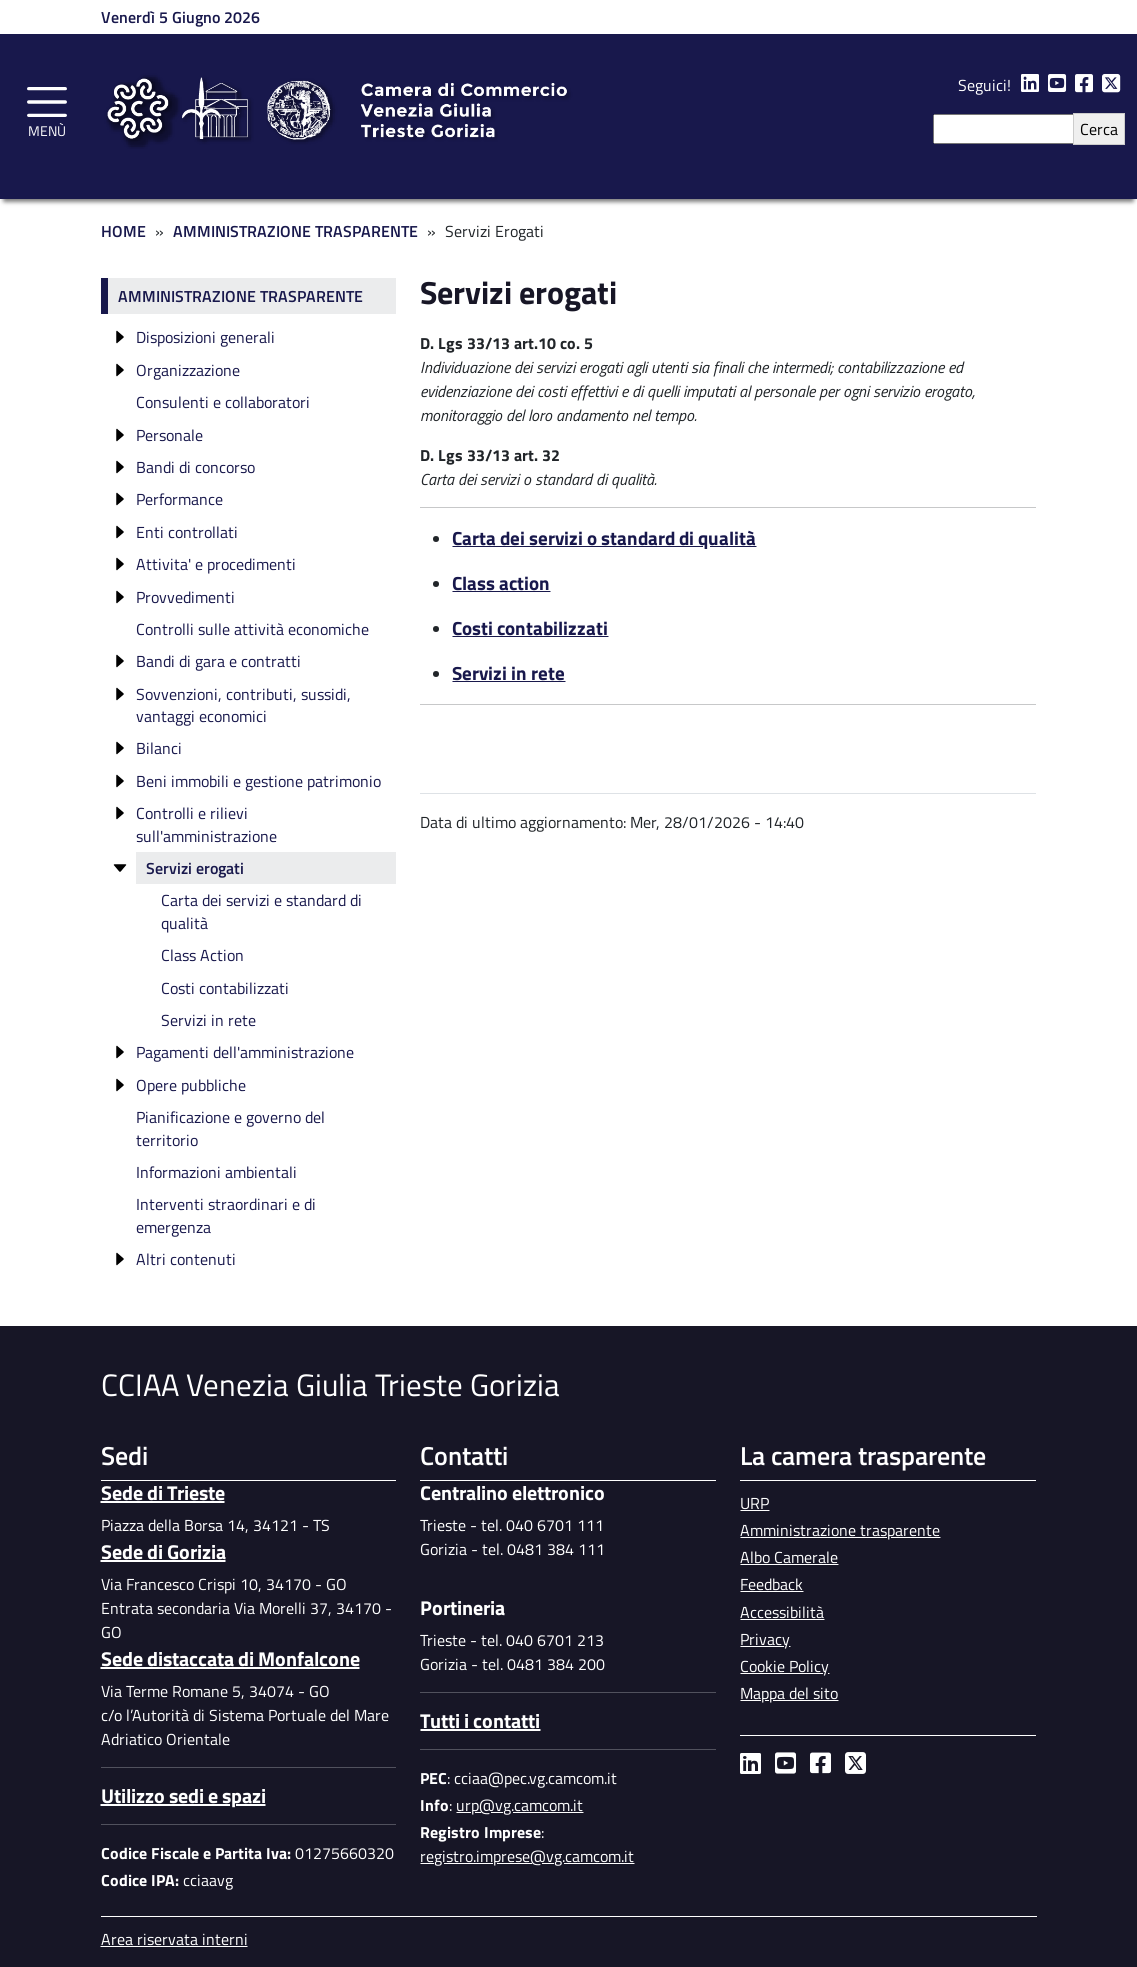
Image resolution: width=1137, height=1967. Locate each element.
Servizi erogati (195, 868)
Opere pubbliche (191, 1085)
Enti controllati (187, 532)
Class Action (202, 955)
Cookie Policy (784, 1666)
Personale (169, 435)
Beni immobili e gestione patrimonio (258, 781)
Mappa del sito (789, 1693)
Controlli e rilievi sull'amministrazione (206, 824)
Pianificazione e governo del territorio (230, 1128)
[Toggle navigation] (47, 109)
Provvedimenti (185, 597)
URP (754, 1503)
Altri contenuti (186, 1259)
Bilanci (159, 748)
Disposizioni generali (205, 337)
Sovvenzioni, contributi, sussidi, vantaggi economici (243, 705)
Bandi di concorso (195, 467)
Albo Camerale (789, 1557)
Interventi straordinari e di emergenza (226, 1215)
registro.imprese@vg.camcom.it (527, 1856)
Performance (179, 499)
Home (123, 231)
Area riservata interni (174, 1939)
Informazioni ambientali (216, 1172)
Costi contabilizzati (225, 988)
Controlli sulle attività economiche (252, 629)
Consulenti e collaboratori (223, 402)
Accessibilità (782, 1612)
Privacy (765, 1639)
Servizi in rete (208, 1020)
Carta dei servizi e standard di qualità (261, 911)
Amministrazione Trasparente (295, 231)
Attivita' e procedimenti (216, 564)
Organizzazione (188, 370)
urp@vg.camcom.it (519, 1805)
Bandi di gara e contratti (218, 661)
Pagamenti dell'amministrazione (245, 1052)
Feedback (771, 1584)
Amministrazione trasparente (240, 296)
